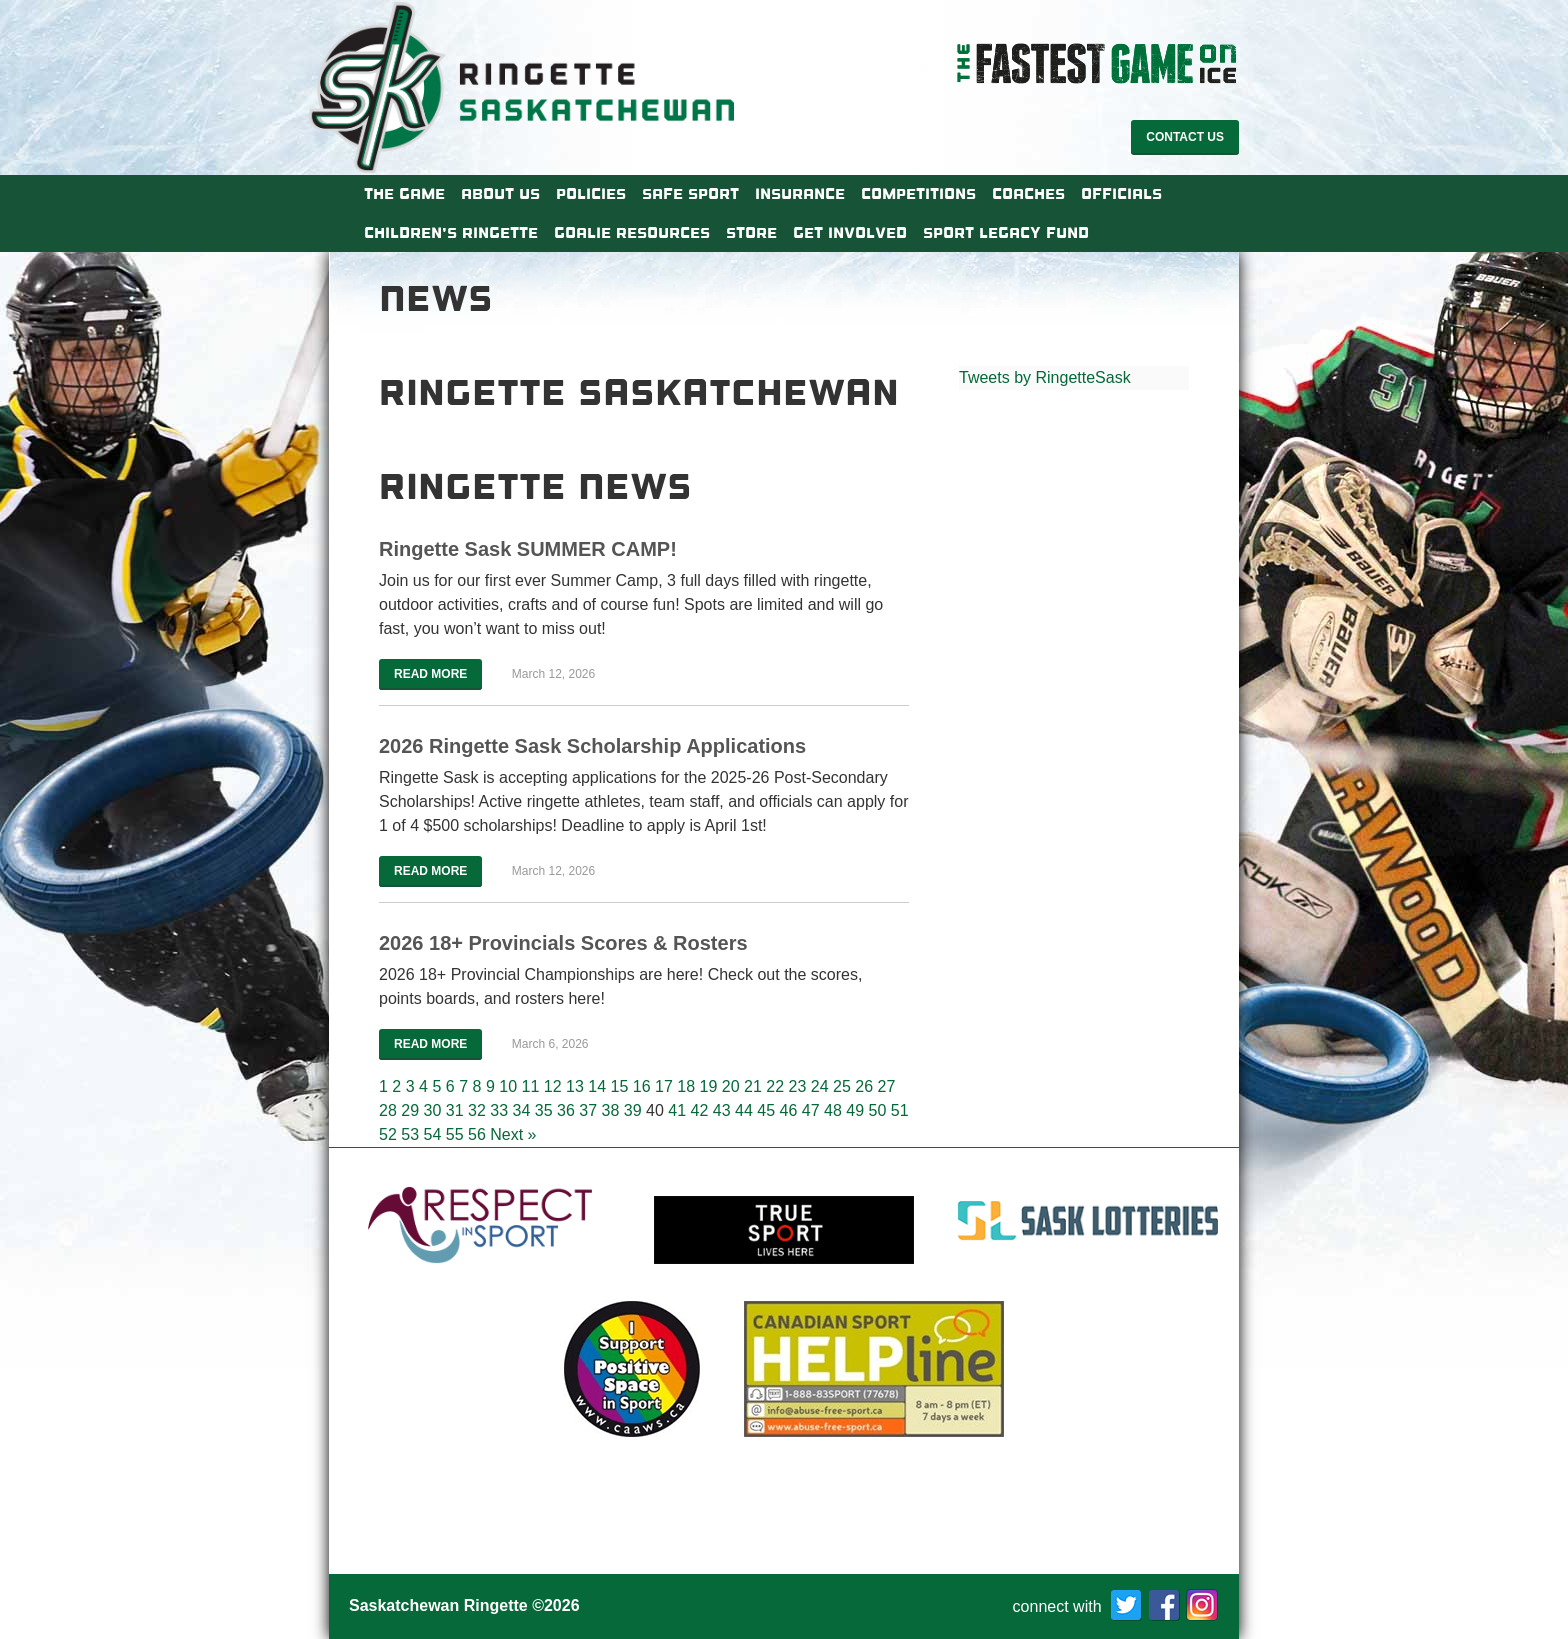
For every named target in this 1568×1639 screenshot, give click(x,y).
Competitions (918, 194)
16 (642, 1086)
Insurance (800, 194)
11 (530, 1086)
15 (619, 1086)
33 (499, 1110)
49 (855, 1110)
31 (455, 1110)
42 (700, 1110)
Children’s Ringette (451, 233)
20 (731, 1086)
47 (811, 1110)
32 (477, 1110)
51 (900, 1110)
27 (886, 1086)
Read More (430, 674)
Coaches (1028, 194)
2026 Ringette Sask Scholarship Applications (592, 746)
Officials (1121, 194)
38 (611, 1110)
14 (597, 1086)
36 (566, 1110)
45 (766, 1110)
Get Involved (850, 233)
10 (508, 1086)
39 (633, 1110)
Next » (513, 1134)
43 (722, 1110)
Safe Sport (690, 194)
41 (677, 1110)
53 (410, 1134)
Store (751, 233)
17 (664, 1086)
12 (553, 1086)
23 (797, 1086)
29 (410, 1110)
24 (820, 1086)
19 (708, 1086)
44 (744, 1110)
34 (522, 1110)
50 (878, 1110)
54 (433, 1134)
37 (588, 1110)
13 (575, 1086)
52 (388, 1134)
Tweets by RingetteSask (1045, 377)
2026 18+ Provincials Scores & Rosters (563, 943)
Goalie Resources (632, 233)
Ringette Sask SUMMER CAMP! (528, 549)
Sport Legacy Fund (1006, 233)
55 (455, 1134)
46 (789, 1110)
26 (864, 1086)
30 (433, 1110)
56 (477, 1134)
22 (775, 1086)
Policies (591, 194)
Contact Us (1185, 137)
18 (686, 1086)
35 (544, 1110)
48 (833, 1110)
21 (753, 1086)
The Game (404, 194)
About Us (500, 194)
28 (388, 1110)
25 (842, 1086)
